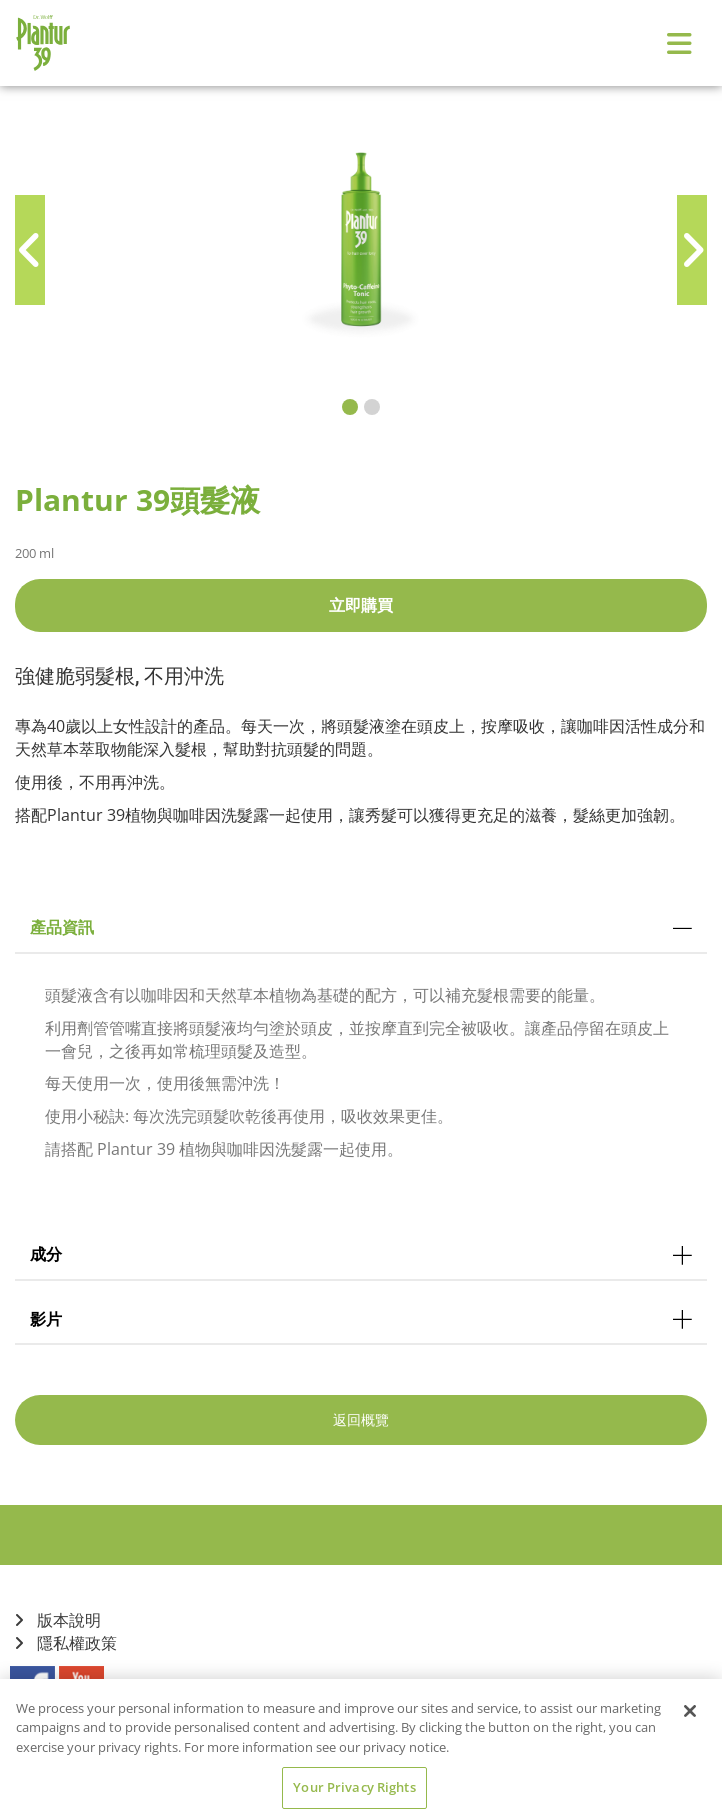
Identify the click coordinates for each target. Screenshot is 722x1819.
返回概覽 (361, 1419)
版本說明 (58, 1620)
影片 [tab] (361, 1319)
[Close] (690, 1711)
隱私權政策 (66, 1643)
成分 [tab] (361, 1254)
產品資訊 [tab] (361, 927)
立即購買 (361, 605)
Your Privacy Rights (354, 1787)
